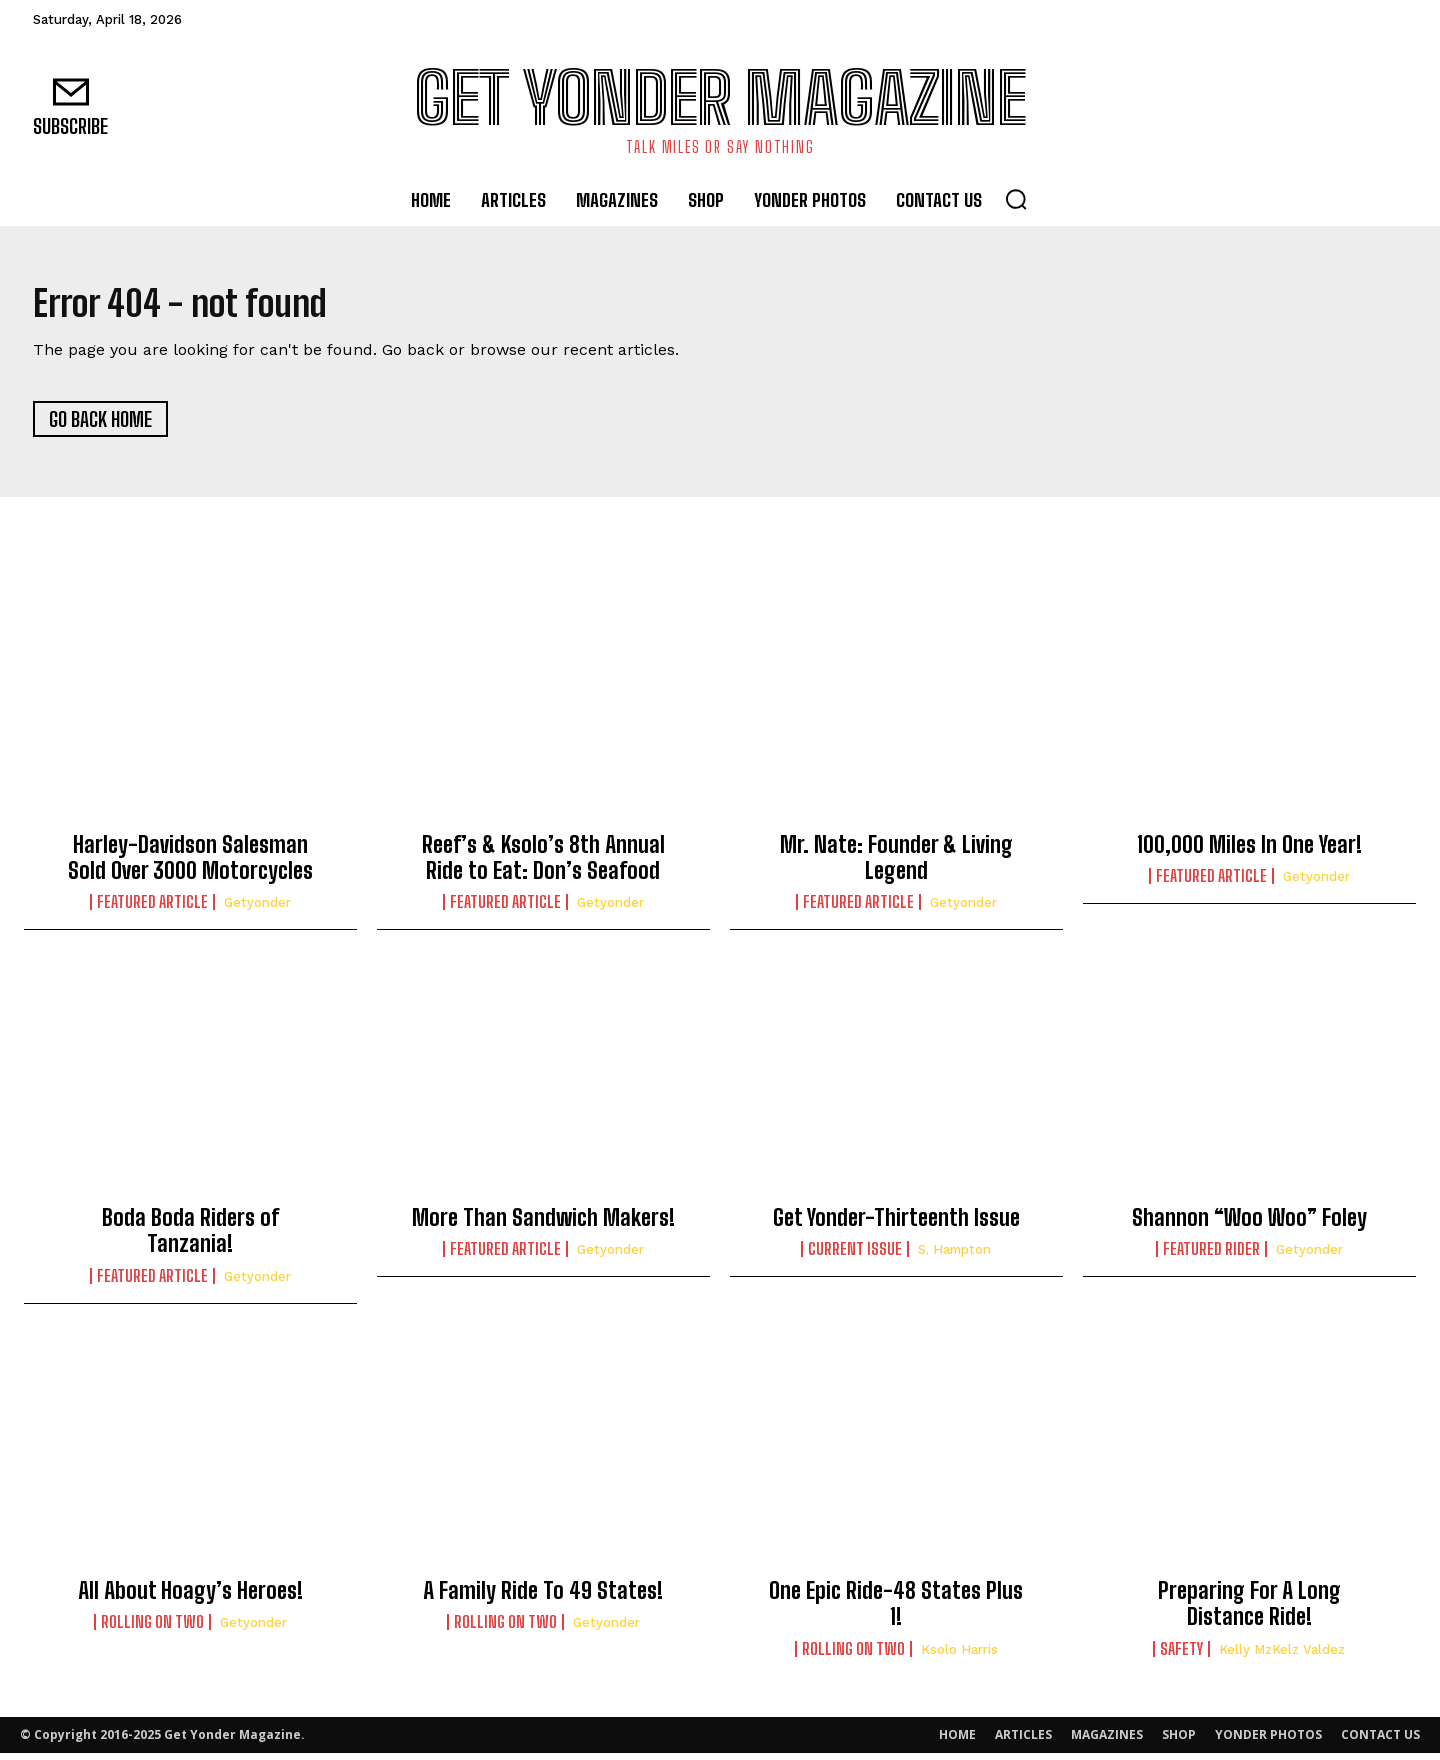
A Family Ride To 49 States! (543, 1597)
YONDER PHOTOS (1268, 1741)
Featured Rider (1211, 1256)
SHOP (1179, 1741)
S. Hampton (954, 1256)
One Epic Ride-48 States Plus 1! (896, 1610)
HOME (957, 1741)
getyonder (257, 909)
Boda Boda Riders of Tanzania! (190, 1237)
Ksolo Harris (959, 1656)
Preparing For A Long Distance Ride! (1249, 1610)
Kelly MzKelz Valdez (1282, 1656)
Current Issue (855, 1256)
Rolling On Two (152, 1629)
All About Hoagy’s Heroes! (190, 1597)
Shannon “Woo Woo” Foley (1249, 1224)
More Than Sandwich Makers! (543, 1224)
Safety (1181, 1656)
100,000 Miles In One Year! (1249, 851)
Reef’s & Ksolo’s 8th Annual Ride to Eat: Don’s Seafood (543, 864)
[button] (1016, 199)
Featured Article (152, 909)
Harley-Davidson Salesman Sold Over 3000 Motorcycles (190, 864)
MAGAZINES (1107, 1741)
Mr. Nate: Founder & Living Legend (896, 864)
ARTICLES (1023, 1741)
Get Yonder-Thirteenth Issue (896, 1224)
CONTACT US (1380, 1741)
